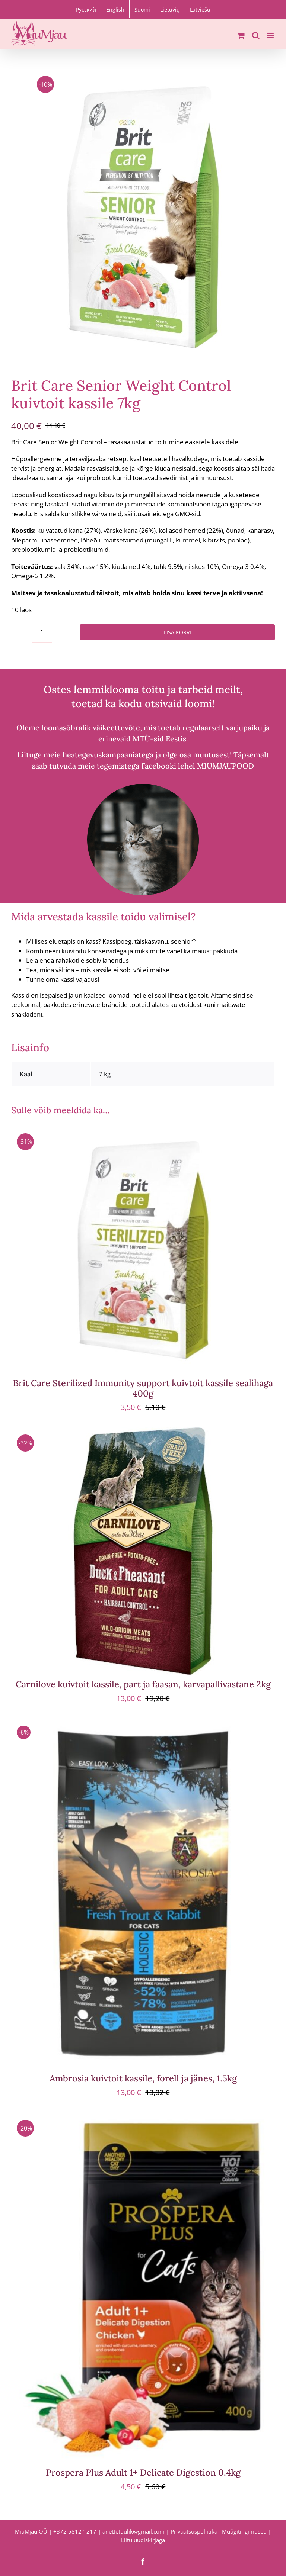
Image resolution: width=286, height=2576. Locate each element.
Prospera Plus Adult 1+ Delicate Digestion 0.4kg (143, 2472)
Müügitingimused (244, 2531)
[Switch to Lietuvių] (170, 9)
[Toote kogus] (42, 632)
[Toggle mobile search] (256, 35)
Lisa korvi (177, 632)
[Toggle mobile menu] (271, 35)
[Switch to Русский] (86, 9)
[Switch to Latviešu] (200, 9)
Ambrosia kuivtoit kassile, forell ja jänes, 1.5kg (143, 2078)
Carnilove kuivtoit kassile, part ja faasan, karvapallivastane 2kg (143, 1684)
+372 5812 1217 (74, 2531)
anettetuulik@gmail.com (133, 2531)
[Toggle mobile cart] (241, 35)
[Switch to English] (115, 9)
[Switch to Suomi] (142, 9)
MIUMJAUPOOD (225, 765)
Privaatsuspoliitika (194, 2531)
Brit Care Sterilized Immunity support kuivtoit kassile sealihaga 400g (143, 1388)
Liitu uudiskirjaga (143, 2540)
